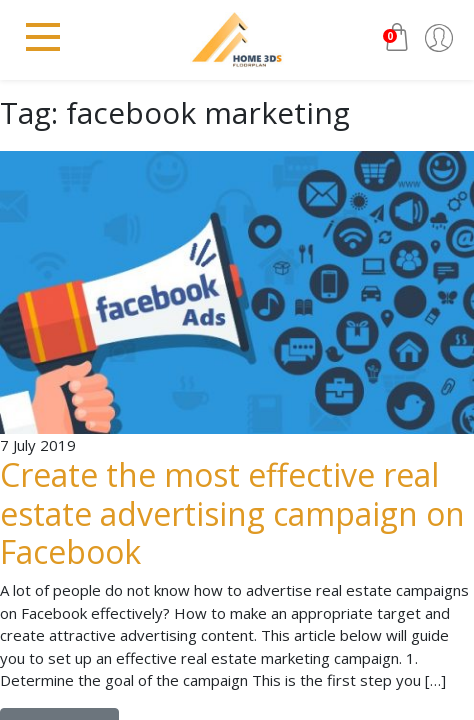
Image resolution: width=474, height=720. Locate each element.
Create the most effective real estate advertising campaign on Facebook (232, 513)
